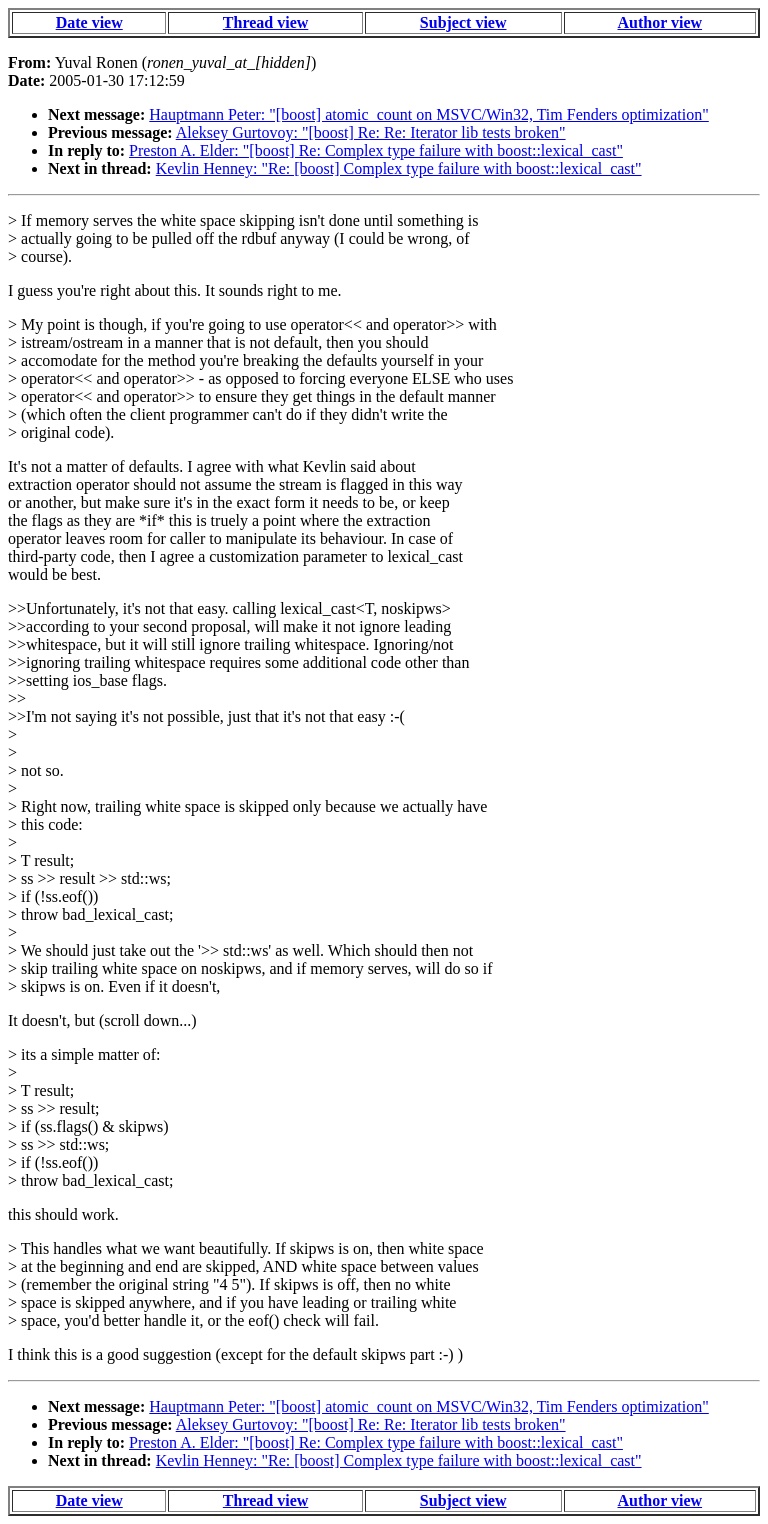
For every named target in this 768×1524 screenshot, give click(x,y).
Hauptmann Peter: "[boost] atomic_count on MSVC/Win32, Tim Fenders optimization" (429, 114)
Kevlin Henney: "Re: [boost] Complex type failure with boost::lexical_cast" (399, 168)
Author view (660, 22)
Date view (89, 22)
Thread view (265, 22)
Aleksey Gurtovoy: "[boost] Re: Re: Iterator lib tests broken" (371, 132)
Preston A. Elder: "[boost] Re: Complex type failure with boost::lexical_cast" (376, 150)
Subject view (463, 22)
